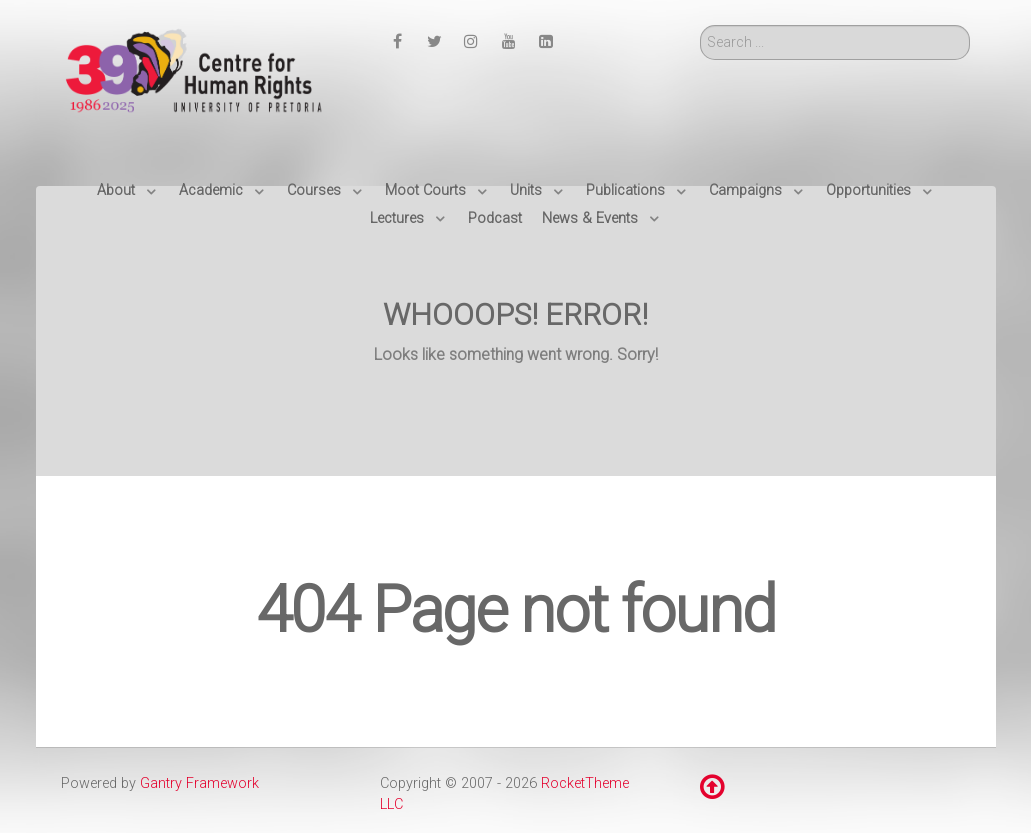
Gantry (199, 783)
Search (700, 25)
